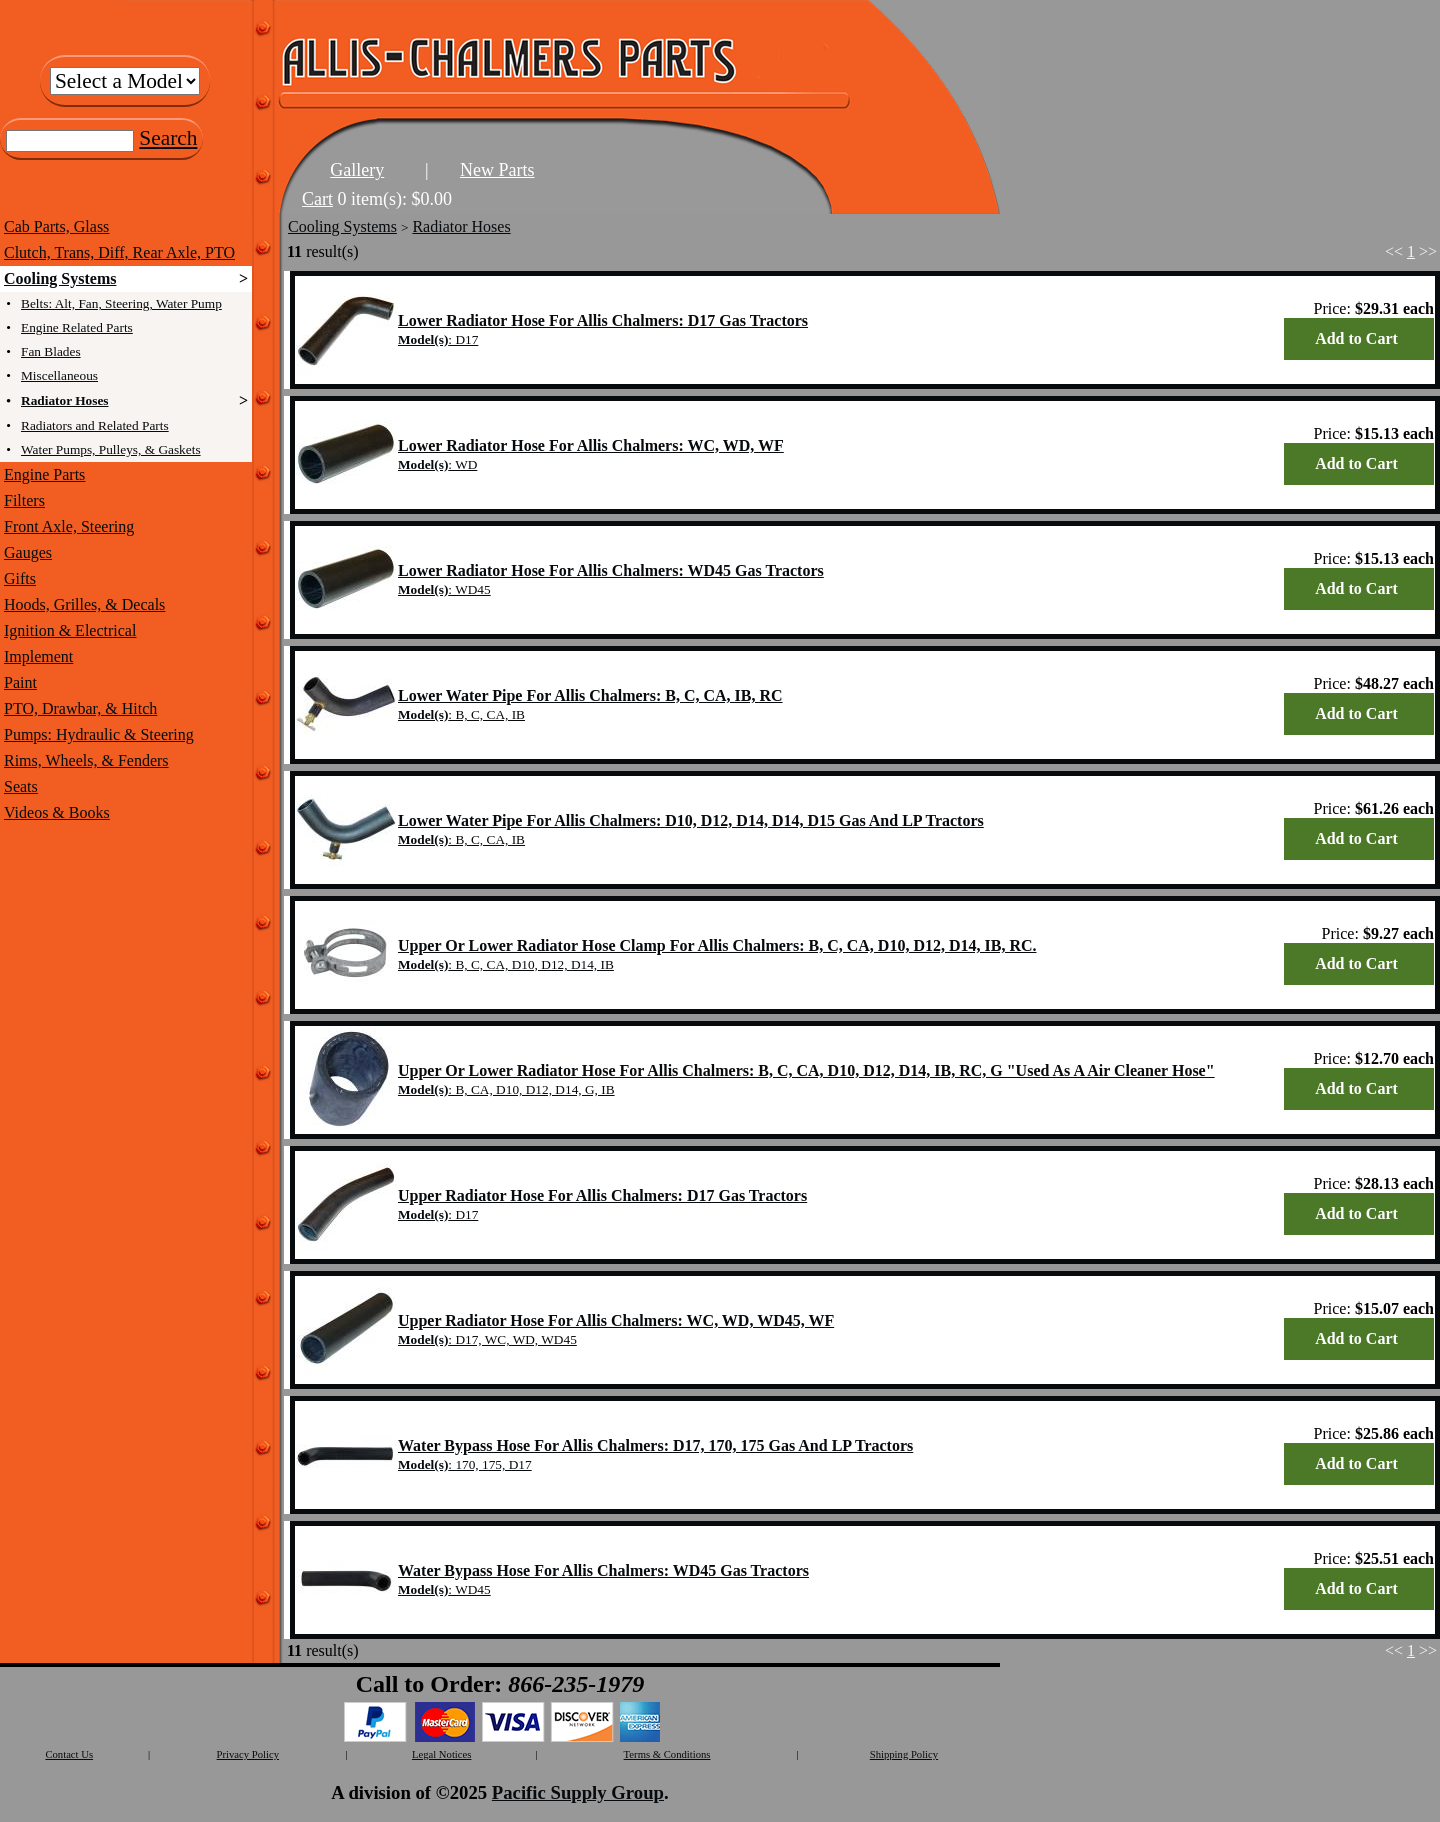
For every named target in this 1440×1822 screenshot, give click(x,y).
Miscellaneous (59, 375)
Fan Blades (51, 351)
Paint (20, 682)
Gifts (20, 578)
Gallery (357, 170)
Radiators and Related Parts (95, 425)
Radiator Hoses (65, 400)
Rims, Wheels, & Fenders (86, 760)
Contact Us (69, 1754)
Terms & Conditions (667, 1754)
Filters (24, 500)
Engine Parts (44, 474)
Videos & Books (57, 812)
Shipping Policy (904, 1754)
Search (168, 138)
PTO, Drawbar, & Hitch (80, 708)
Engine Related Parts (77, 327)
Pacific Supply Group (578, 1792)
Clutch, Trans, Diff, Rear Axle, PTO (119, 252)
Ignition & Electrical (70, 630)
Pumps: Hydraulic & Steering (99, 734)
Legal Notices (441, 1754)
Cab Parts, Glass (56, 226)
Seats (21, 786)
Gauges (28, 552)
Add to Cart (1356, 338)
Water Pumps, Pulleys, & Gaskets (111, 449)
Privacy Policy (248, 1754)
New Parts (497, 170)
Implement (38, 656)
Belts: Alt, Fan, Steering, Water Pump (121, 303)
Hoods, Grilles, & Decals (84, 604)
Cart (317, 199)
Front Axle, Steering (69, 526)
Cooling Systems (60, 278)
